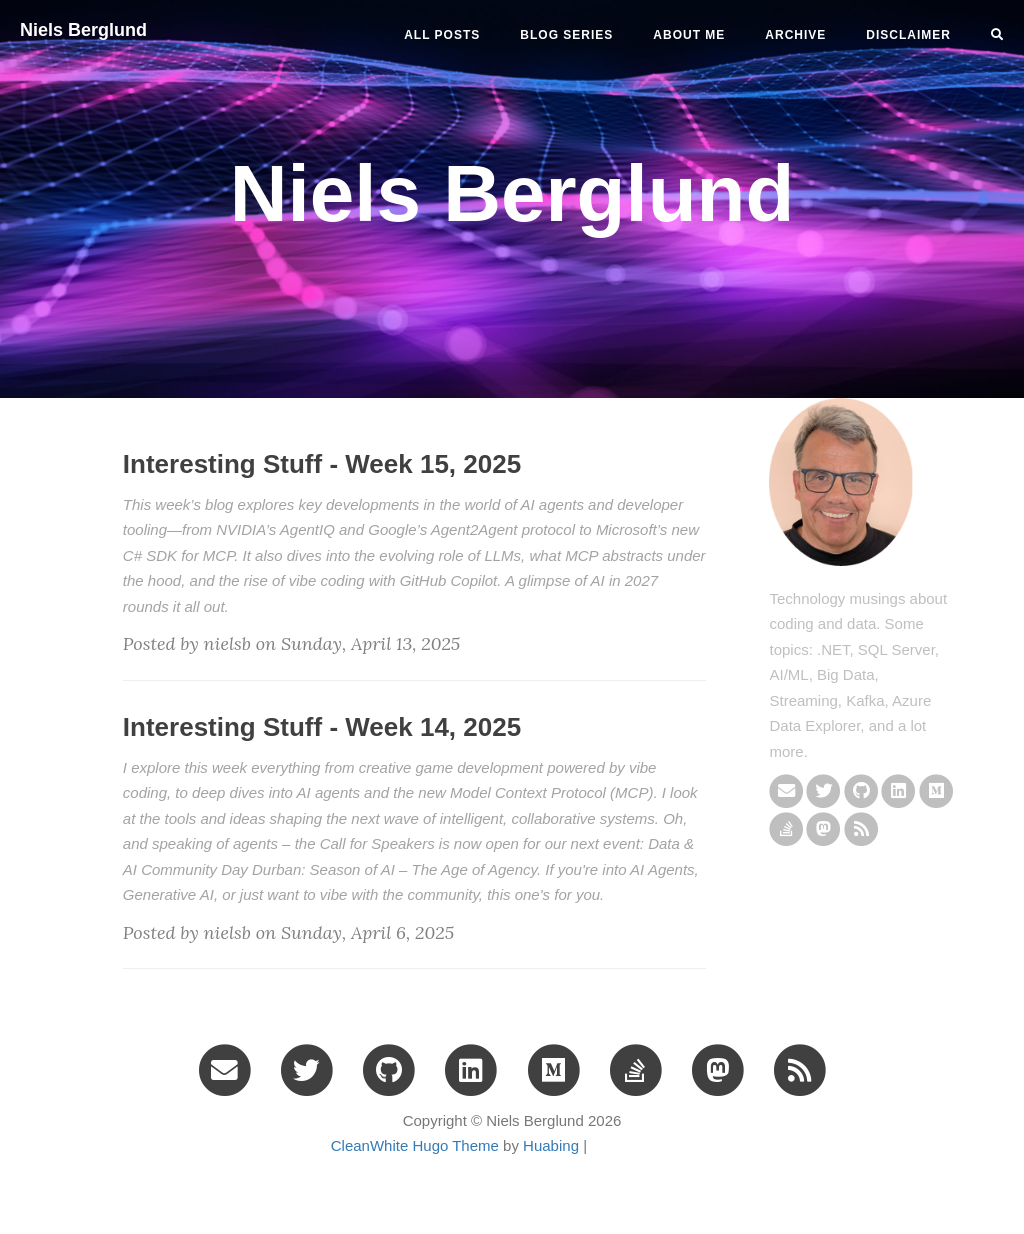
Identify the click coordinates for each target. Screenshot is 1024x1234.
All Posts (442, 35)
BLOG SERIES (566, 35)
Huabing (551, 1145)
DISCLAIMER (908, 35)
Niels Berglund (83, 30)
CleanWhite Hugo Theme (415, 1145)
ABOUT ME (689, 35)
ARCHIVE (795, 35)
